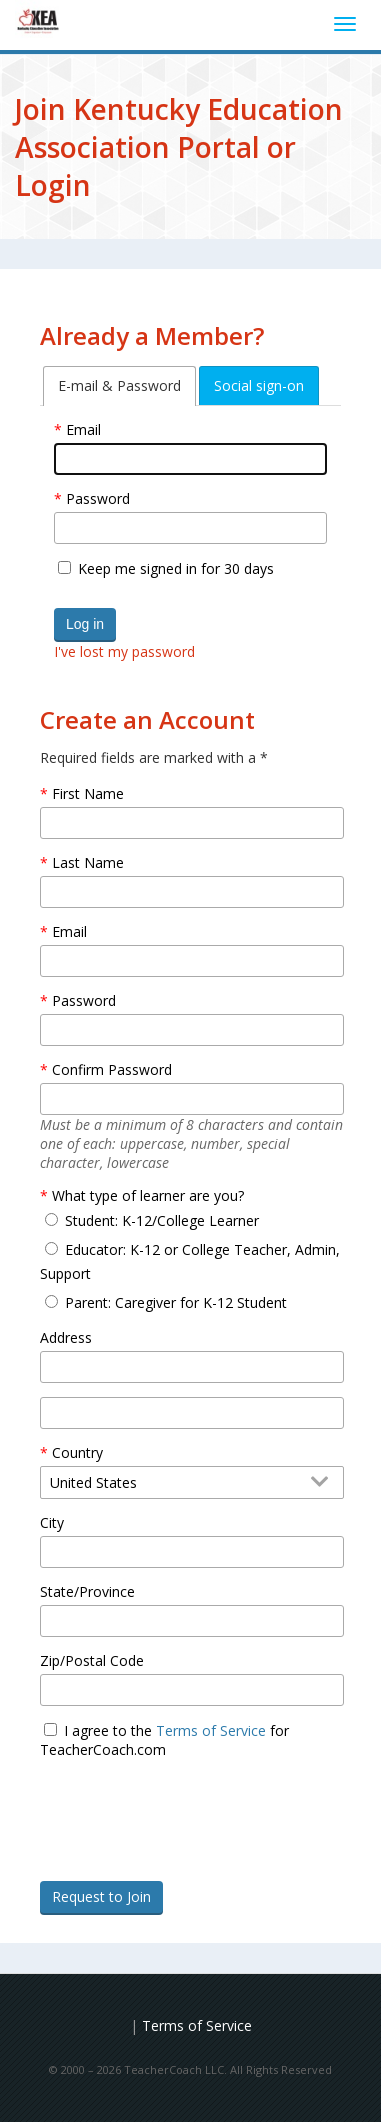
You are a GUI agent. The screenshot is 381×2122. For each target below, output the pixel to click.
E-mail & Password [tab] (119, 385)
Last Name (88, 862)
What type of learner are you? (148, 1195)
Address (66, 1337)
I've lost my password (124, 651)
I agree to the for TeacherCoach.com (164, 1740)
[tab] (119, 386)
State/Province (87, 1591)
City (52, 1522)
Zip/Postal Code (92, 1660)
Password (98, 498)
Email (83, 429)
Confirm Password (112, 1069)
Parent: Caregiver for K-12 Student (176, 1302)
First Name (88, 793)
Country (77, 1452)
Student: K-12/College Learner (162, 1220)
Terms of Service (211, 1730)
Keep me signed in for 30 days (176, 568)
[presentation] (192, 1848)
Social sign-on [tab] (259, 385)
